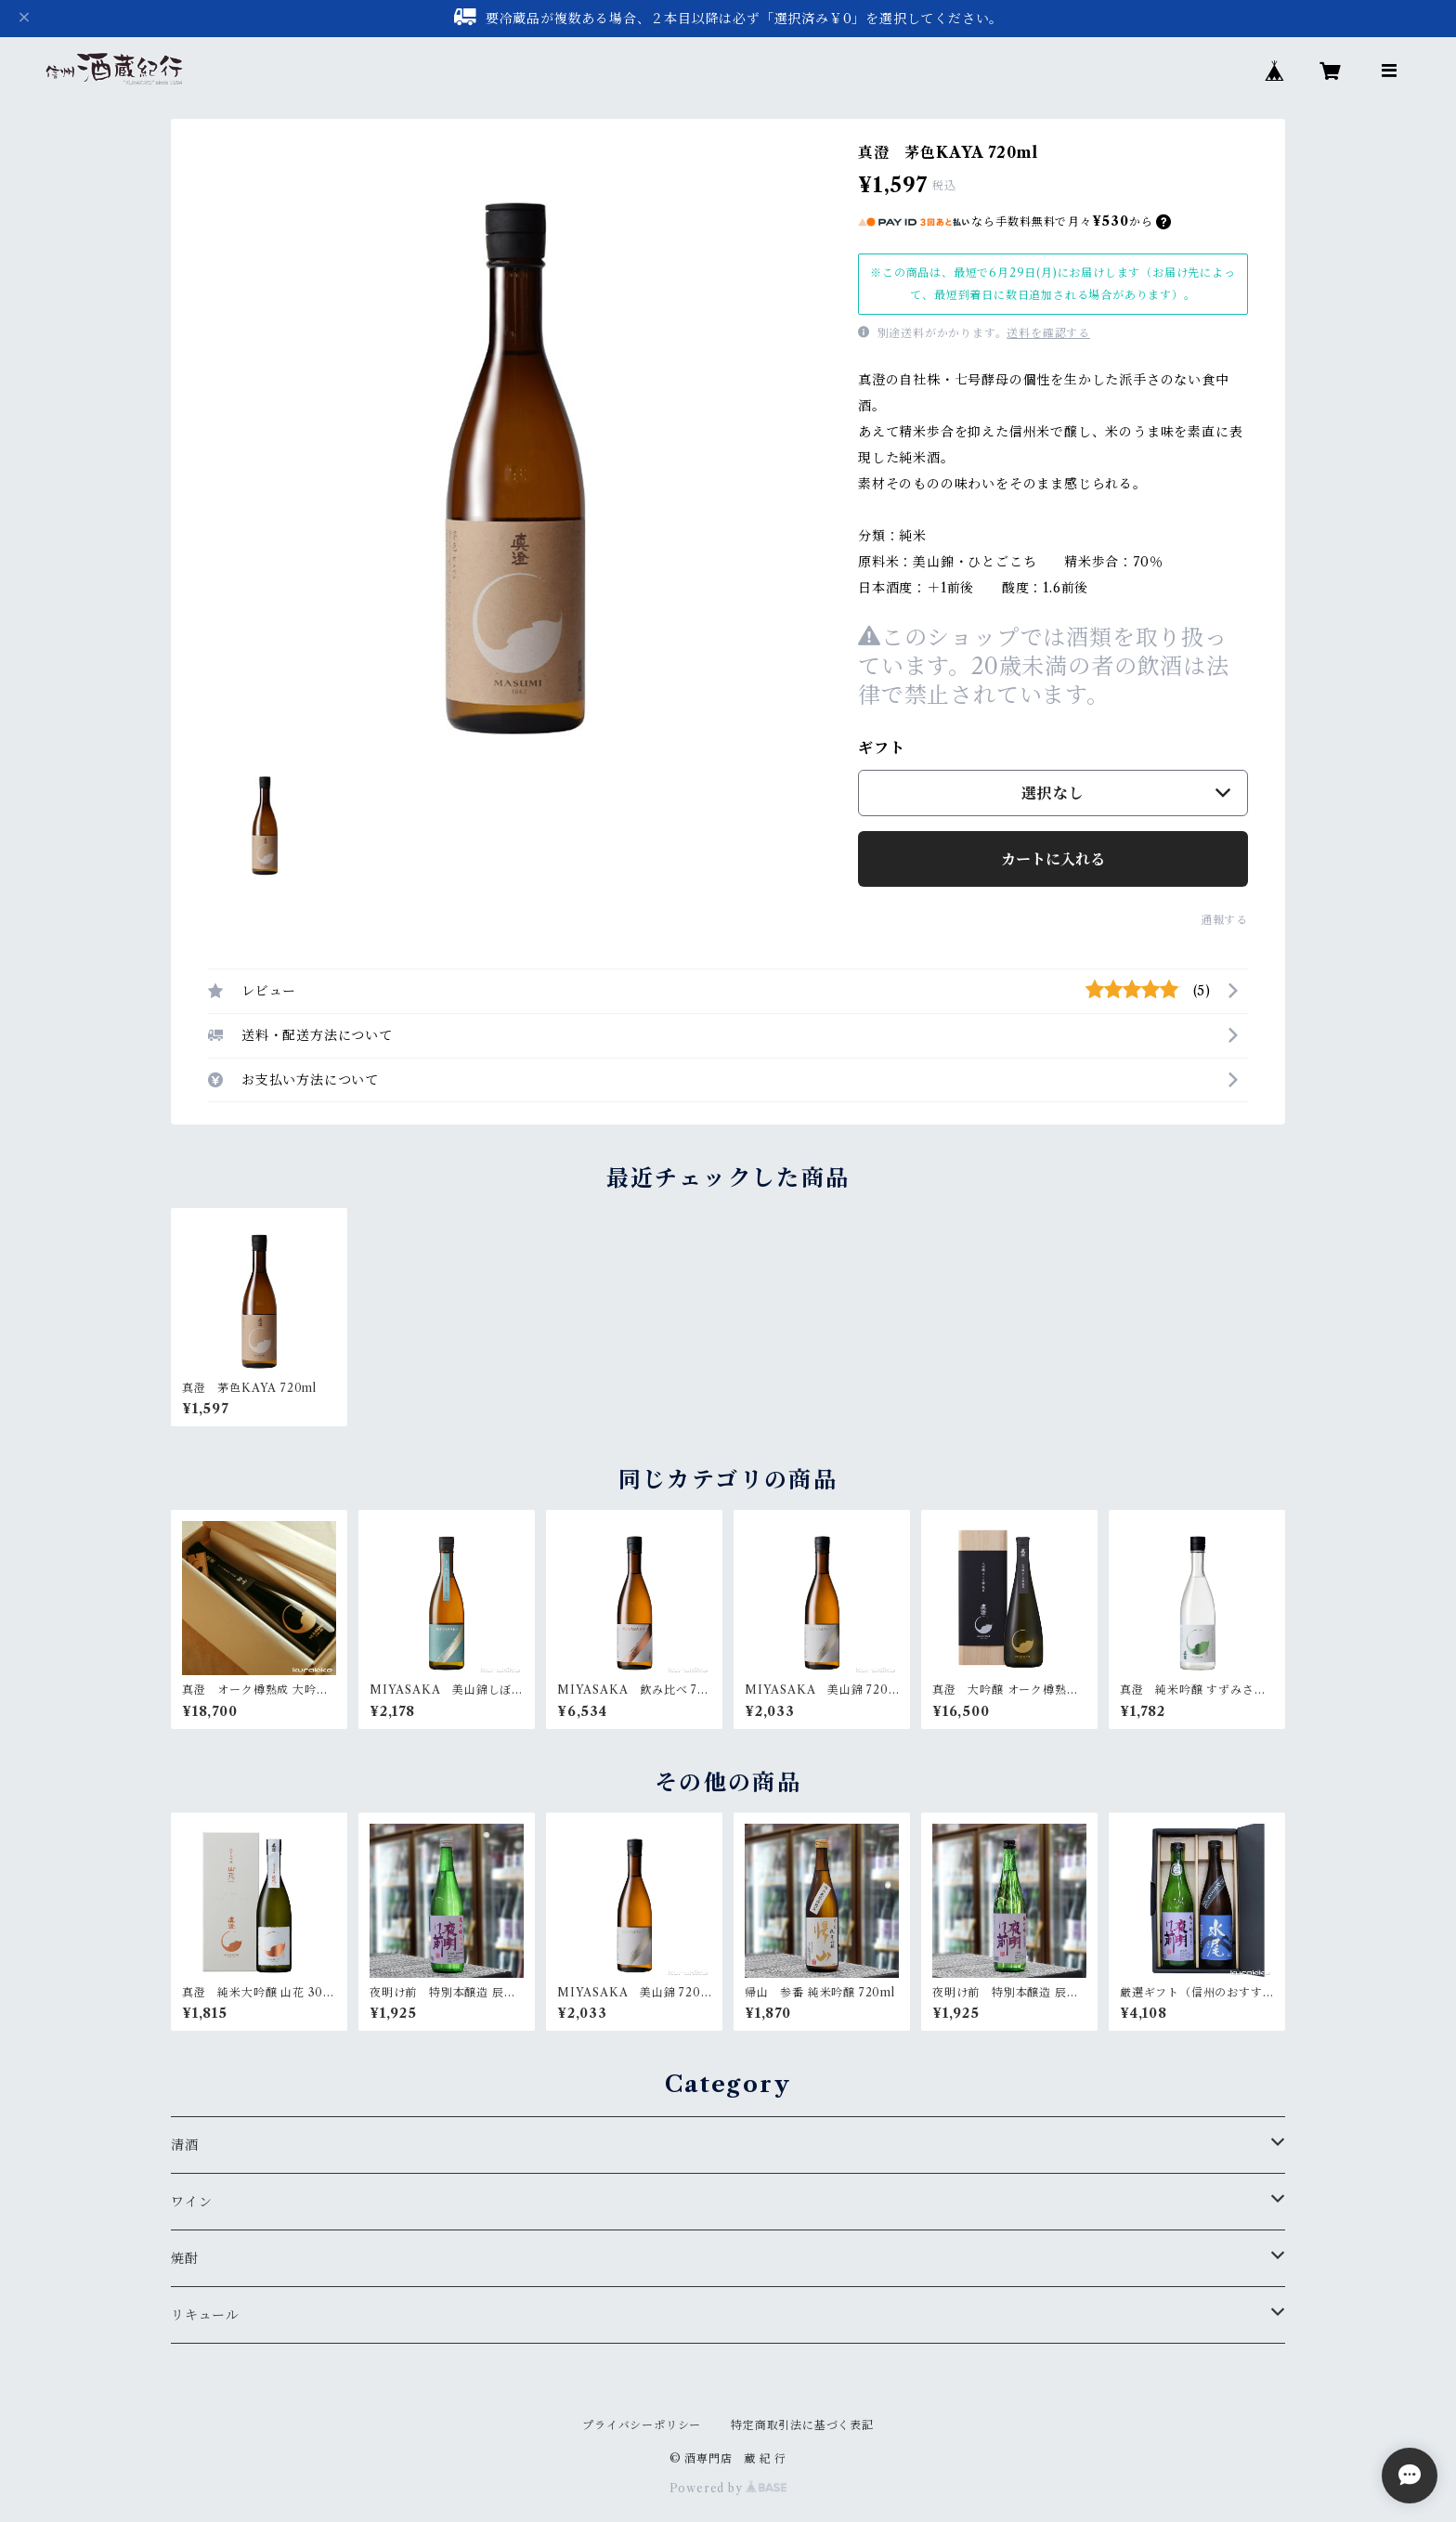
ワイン (191, 2201)
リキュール (205, 2315)
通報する (1224, 920)
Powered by (728, 2488)
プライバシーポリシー (641, 2425)
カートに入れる (1053, 859)
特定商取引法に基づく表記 (802, 2425)
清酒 (185, 2145)
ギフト (881, 747)
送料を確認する (1048, 333)
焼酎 (185, 2258)
